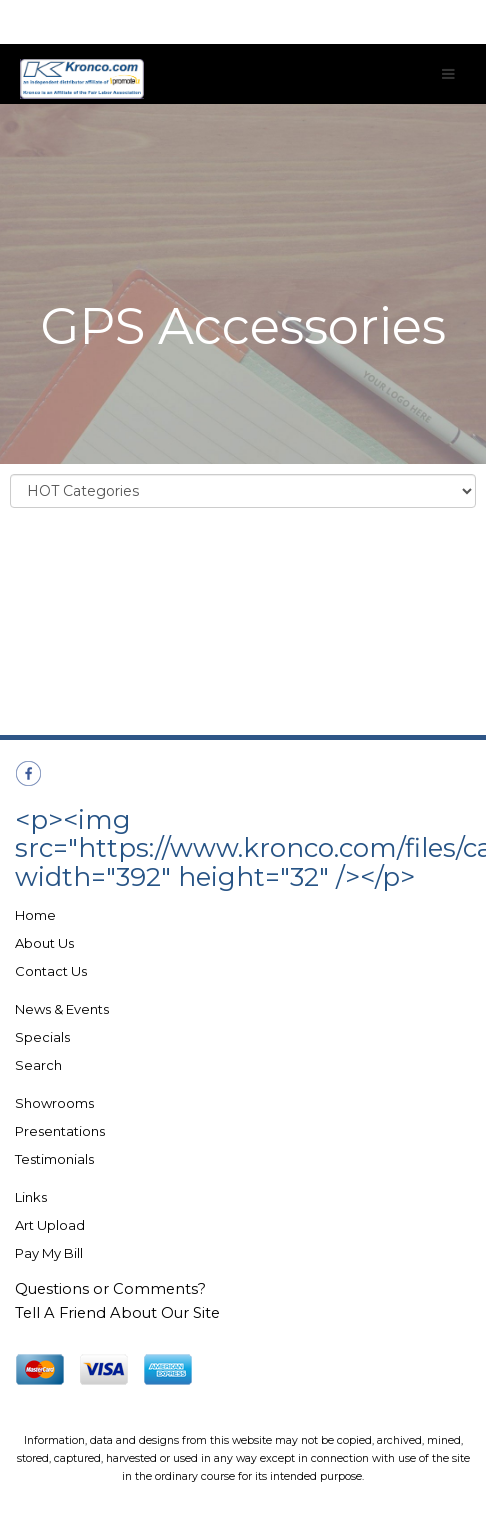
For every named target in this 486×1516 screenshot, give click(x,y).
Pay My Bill (49, 1253)
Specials (42, 1037)
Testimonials (54, 1159)
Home (35, 915)
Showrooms (54, 1103)
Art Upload (50, 1225)
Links (31, 1197)
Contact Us (51, 971)
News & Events (62, 1009)
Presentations (60, 1131)
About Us (44, 943)
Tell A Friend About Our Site (117, 1313)
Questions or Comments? (110, 1289)
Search (38, 1065)
